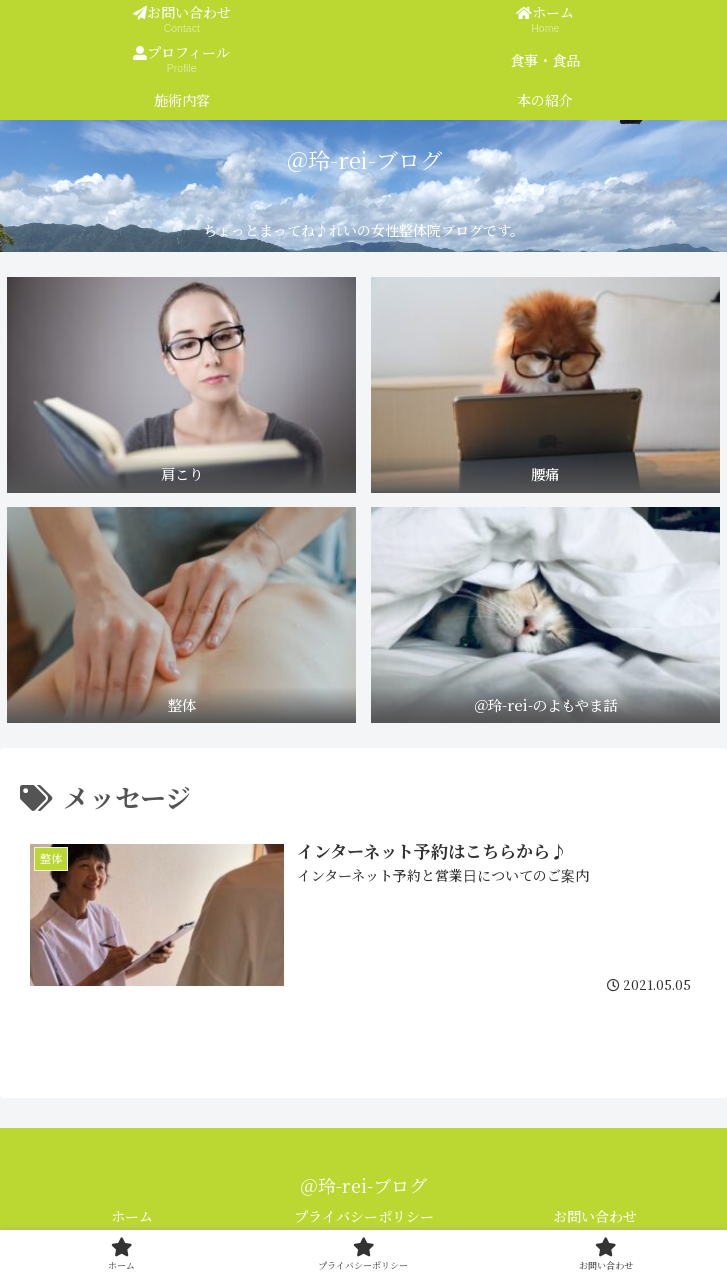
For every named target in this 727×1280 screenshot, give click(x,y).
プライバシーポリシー (364, 1216)
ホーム (132, 1216)
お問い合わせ (595, 1216)
